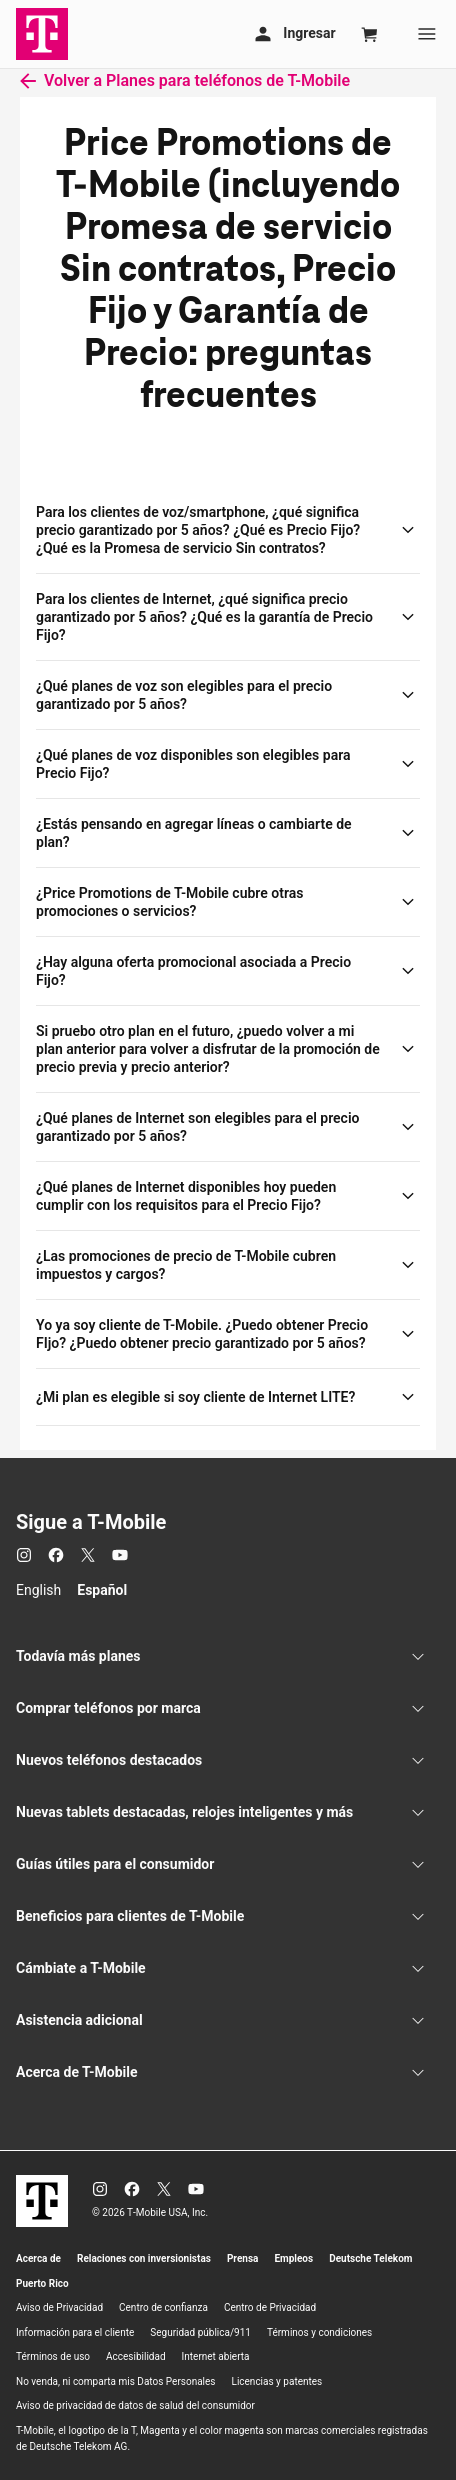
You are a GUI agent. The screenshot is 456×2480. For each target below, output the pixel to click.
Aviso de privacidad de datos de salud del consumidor (135, 2405)
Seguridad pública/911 (200, 2332)
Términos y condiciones (319, 2332)
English (38, 1590)
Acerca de (38, 2258)
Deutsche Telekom (370, 2258)
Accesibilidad (136, 2356)
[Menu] (427, 34)
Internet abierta (216, 2356)
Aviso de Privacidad (59, 2307)
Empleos (293, 2258)
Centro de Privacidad (270, 2307)
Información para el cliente (75, 2332)
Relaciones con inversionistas (144, 2258)
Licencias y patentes (277, 2381)
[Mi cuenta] (293, 34)
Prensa (243, 2258)
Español (102, 1590)
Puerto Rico (42, 2283)
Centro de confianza (163, 2307)
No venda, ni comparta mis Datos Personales (116, 2381)
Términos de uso (53, 2356)
